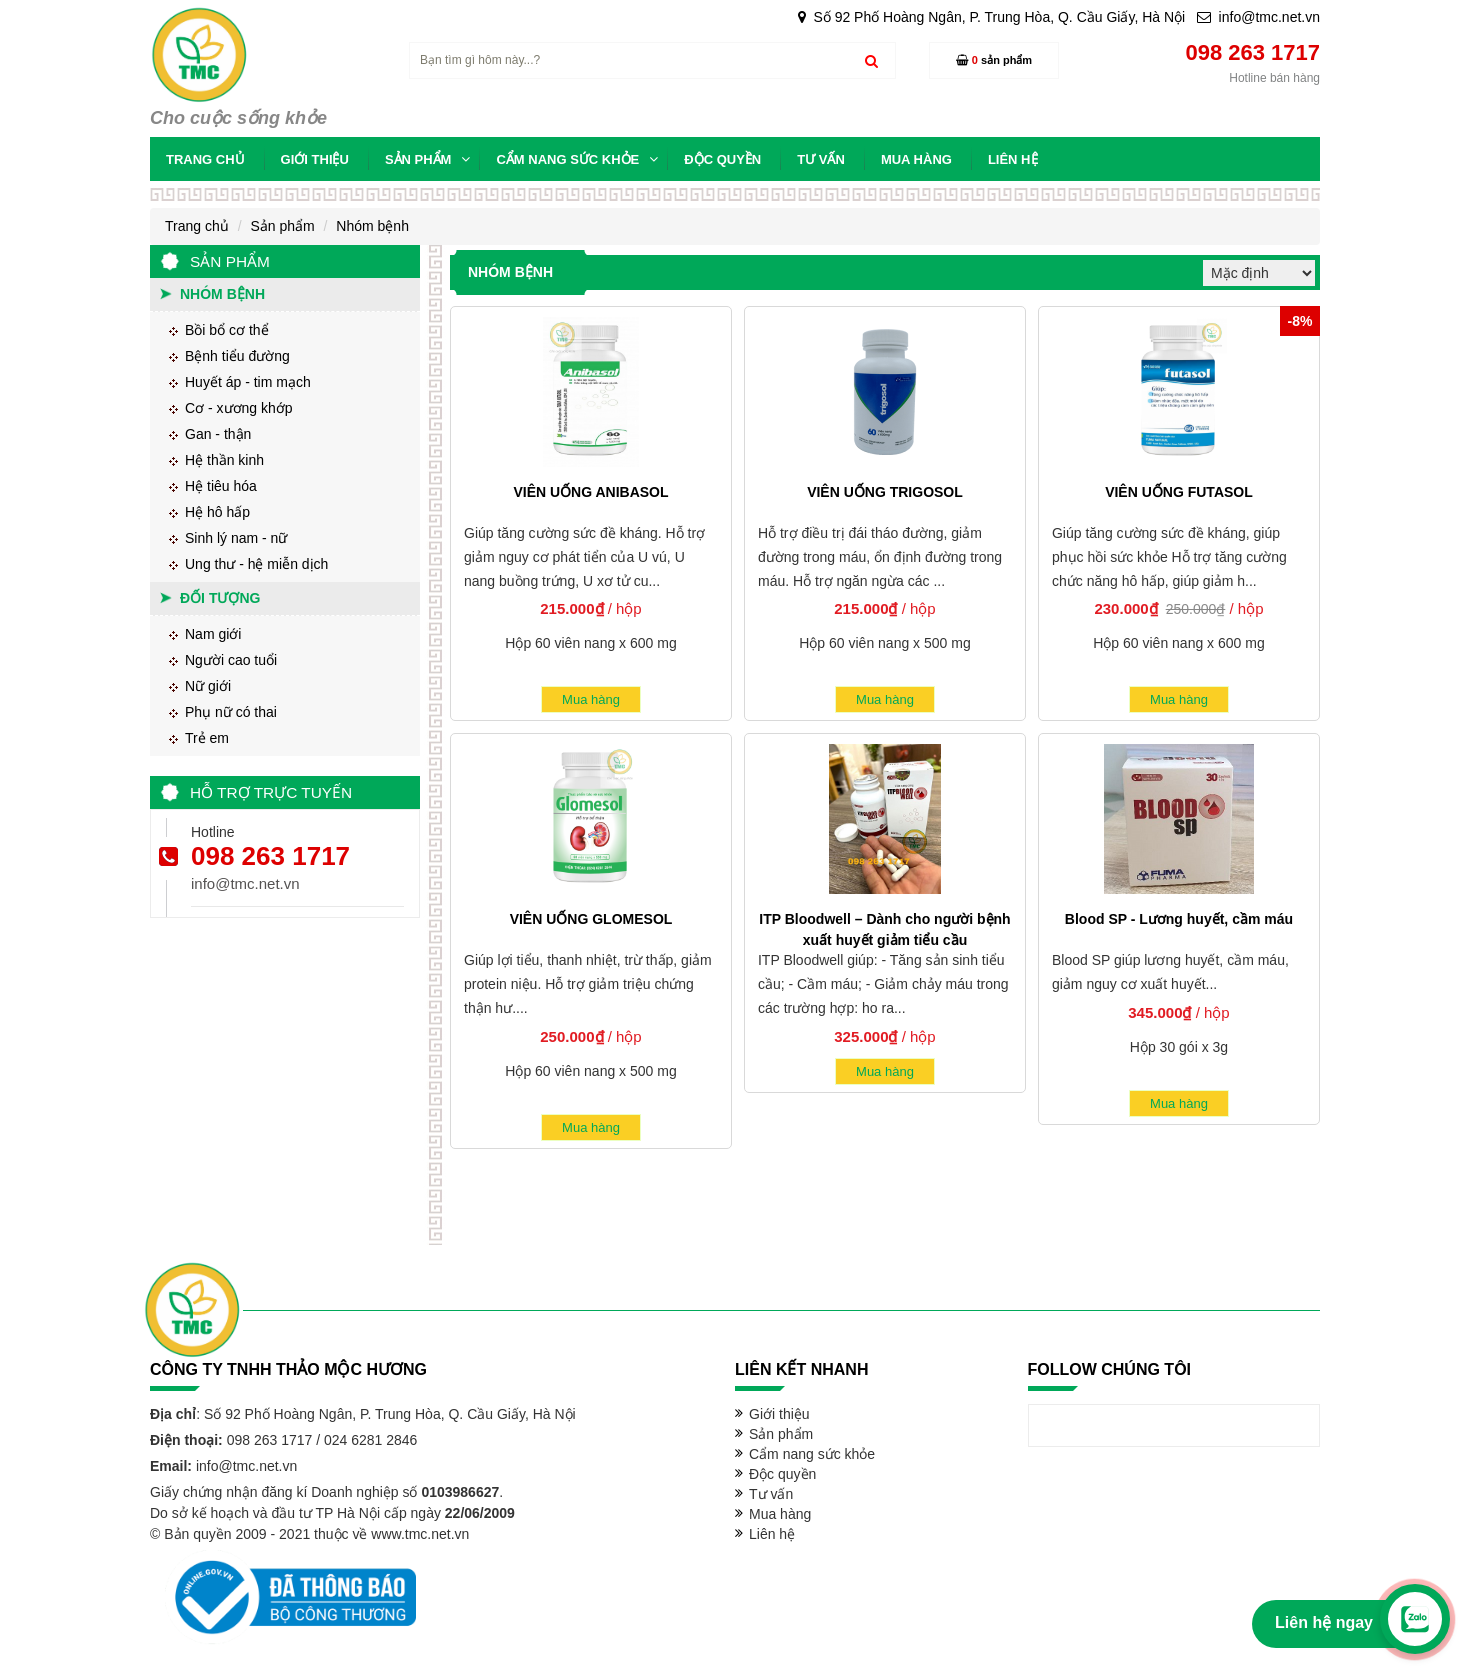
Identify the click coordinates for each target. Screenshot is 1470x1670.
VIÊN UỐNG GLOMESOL (591, 919)
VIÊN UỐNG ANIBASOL (590, 492)
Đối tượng (220, 598)
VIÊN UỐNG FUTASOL (1179, 492)
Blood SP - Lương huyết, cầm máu (1179, 919)
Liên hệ (772, 1534)
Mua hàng (591, 699)
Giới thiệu (779, 1414)
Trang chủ (197, 226)
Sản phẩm (282, 226)
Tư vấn (771, 1494)
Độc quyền (782, 1474)
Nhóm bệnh (372, 226)
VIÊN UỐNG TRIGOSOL (885, 492)
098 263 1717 (270, 856)
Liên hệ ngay (1324, 1622)
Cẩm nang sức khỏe (812, 1454)
